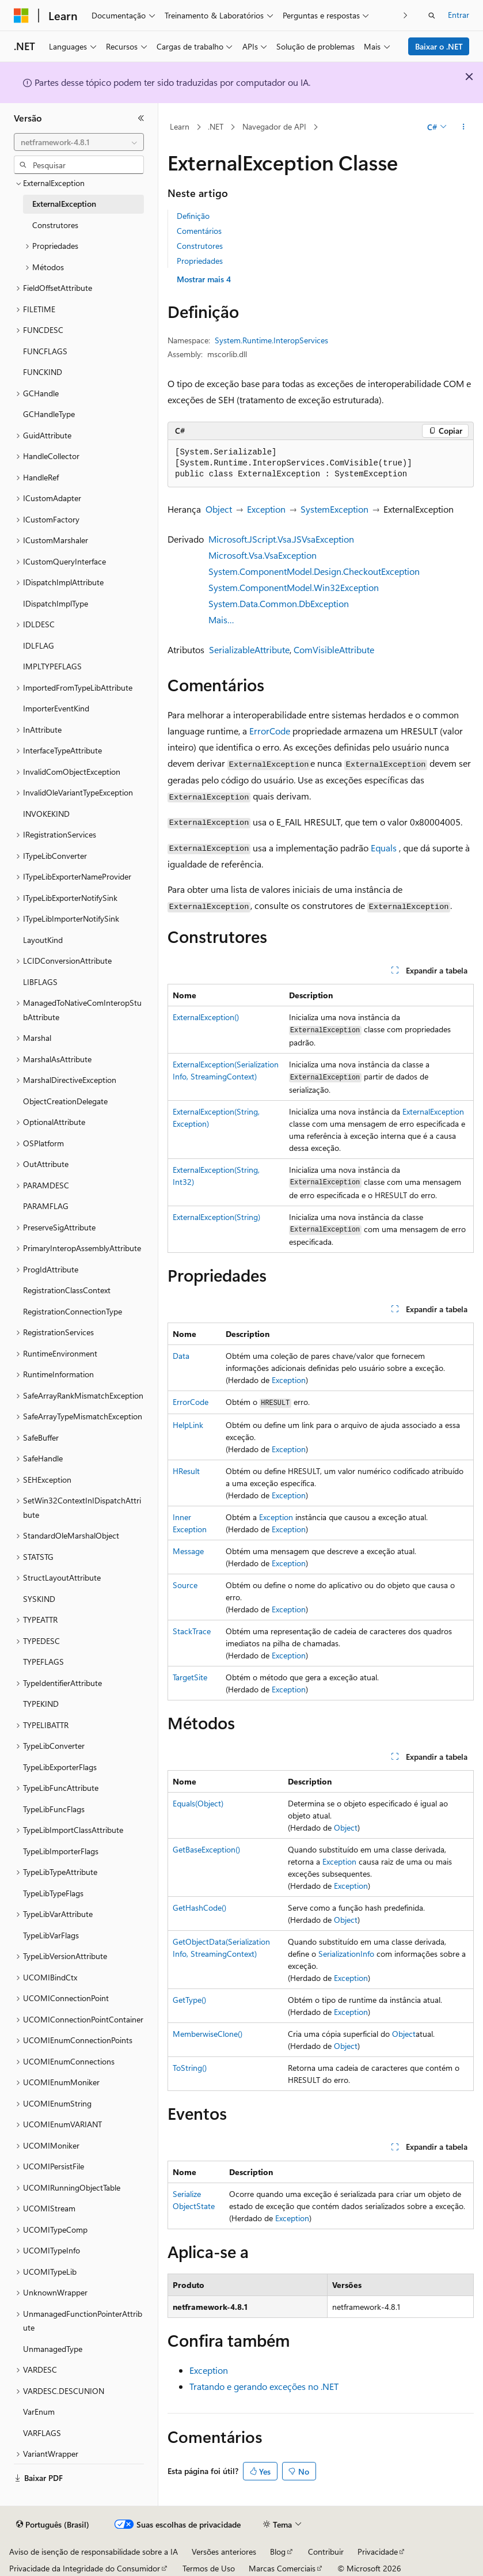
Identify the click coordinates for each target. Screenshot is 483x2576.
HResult (186, 1470)
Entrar (458, 14)
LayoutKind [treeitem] (43, 939)
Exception (266, 509)
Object (219, 509)
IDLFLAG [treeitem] (38, 645)
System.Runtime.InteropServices (271, 340)
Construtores (200, 245)
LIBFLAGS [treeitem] (40, 981)
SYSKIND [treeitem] (39, 1598)
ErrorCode (269, 731)
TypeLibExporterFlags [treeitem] (60, 1766)
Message (188, 1550)
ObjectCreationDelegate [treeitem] (65, 1101)
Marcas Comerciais (282, 2568)
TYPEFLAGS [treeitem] (43, 1661)
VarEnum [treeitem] (39, 2411)
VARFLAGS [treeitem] (42, 2432)
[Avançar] (405, 15)
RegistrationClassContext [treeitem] (67, 1290)
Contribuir (326, 2551)
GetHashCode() (199, 1907)
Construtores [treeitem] (55, 224)
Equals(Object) (198, 1803)
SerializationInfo (346, 1953)
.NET (215, 126)
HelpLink (188, 1424)
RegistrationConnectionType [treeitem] (72, 1311)
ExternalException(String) (216, 1216)
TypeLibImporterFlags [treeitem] (60, 1851)
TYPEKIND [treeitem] (41, 1703)
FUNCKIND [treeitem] (42, 371)
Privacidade (378, 2551)
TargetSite (190, 1677)
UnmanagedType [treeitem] (52, 2348)
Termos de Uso (208, 2568)
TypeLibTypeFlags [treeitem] (53, 1893)
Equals (384, 848)
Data (181, 1355)
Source (185, 1584)
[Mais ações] (464, 127)
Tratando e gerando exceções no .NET (264, 2386)
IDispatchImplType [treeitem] (55, 603)
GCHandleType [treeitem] (49, 413)
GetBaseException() (206, 1849)
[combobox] (79, 142)
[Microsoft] (21, 15)
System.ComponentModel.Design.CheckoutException (314, 571)
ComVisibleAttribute (334, 649)
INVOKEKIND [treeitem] (46, 813)
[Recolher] (141, 118)
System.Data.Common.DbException (278, 603)
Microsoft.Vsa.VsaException (262, 555)
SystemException (334, 509)
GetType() (189, 1999)
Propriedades (200, 260)
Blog (278, 2551)
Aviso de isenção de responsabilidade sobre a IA (93, 2551)
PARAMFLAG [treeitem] (46, 1205)
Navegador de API (274, 126)
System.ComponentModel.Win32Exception (293, 587)
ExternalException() (206, 1017)
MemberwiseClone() (207, 2033)
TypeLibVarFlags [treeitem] (51, 1935)
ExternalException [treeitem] (64, 203)
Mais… (221, 619)
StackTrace (192, 1631)
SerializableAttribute (249, 649)
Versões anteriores (224, 2551)
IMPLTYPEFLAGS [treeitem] (52, 666)
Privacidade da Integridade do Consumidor (84, 2568)
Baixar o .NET (439, 46)
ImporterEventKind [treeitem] (56, 708)
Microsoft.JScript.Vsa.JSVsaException (281, 539)
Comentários (199, 230)
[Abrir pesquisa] (431, 15)
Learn (179, 126)
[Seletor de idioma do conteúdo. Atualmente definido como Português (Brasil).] (52, 2525)
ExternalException (433, 1111)
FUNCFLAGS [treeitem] (45, 351)
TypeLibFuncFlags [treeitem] (54, 1809)
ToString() (190, 2067)
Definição (193, 215)
